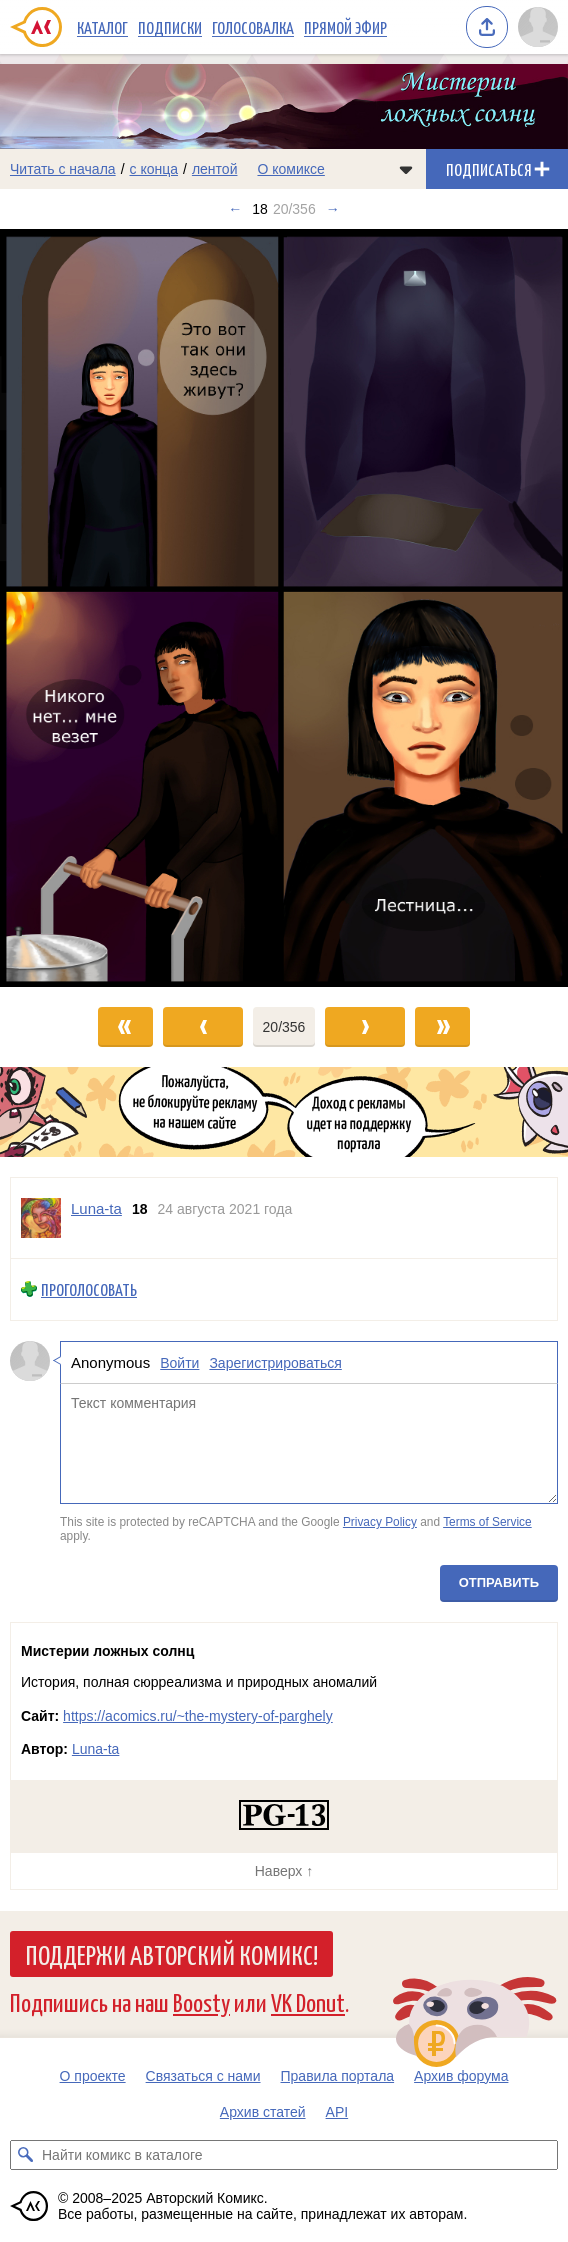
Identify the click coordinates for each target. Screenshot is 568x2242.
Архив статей (263, 2112)
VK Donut (308, 2001)
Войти (179, 1362)
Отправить (499, 1582)
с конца (154, 169)
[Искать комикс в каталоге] (25, 2155)
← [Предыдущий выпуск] (235, 209)
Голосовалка (253, 27)
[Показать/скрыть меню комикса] (406, 169)
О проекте (93, 2076)
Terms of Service (487, 1522)
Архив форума (461, 2076)
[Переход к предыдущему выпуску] (71, 607)
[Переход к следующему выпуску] (284, 607)
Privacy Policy (380, 1522)
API (337, 2112)
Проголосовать (89, 1289)
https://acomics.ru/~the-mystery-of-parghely (198, 1716)
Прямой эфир (345, 27)
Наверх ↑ (284, 1871)
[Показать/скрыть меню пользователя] (538, 27)
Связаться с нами (203, 2076)
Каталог (102, 27)
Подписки (170, 27)
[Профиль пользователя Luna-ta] (41, 1218)
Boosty (201, 2001)
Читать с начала (63, 169)
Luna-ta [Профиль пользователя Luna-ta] (96, 1208)
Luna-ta (95, 1749)
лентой (215, 169)
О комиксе (290, 169)
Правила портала (338, 2076)
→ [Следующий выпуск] (333, 209)
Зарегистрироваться (275, 1362)
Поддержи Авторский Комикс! (171, 1954)
